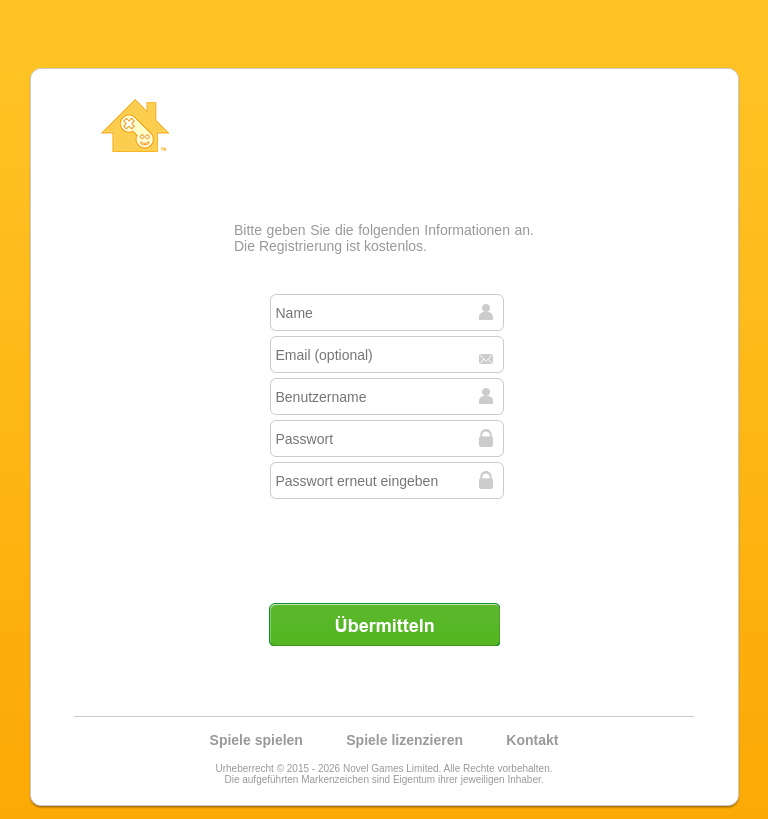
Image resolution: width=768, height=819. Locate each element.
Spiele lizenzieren (404, 740)
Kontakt (532, 740)
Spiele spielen (256, 740)
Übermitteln (384, 624)
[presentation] (386, 543)
